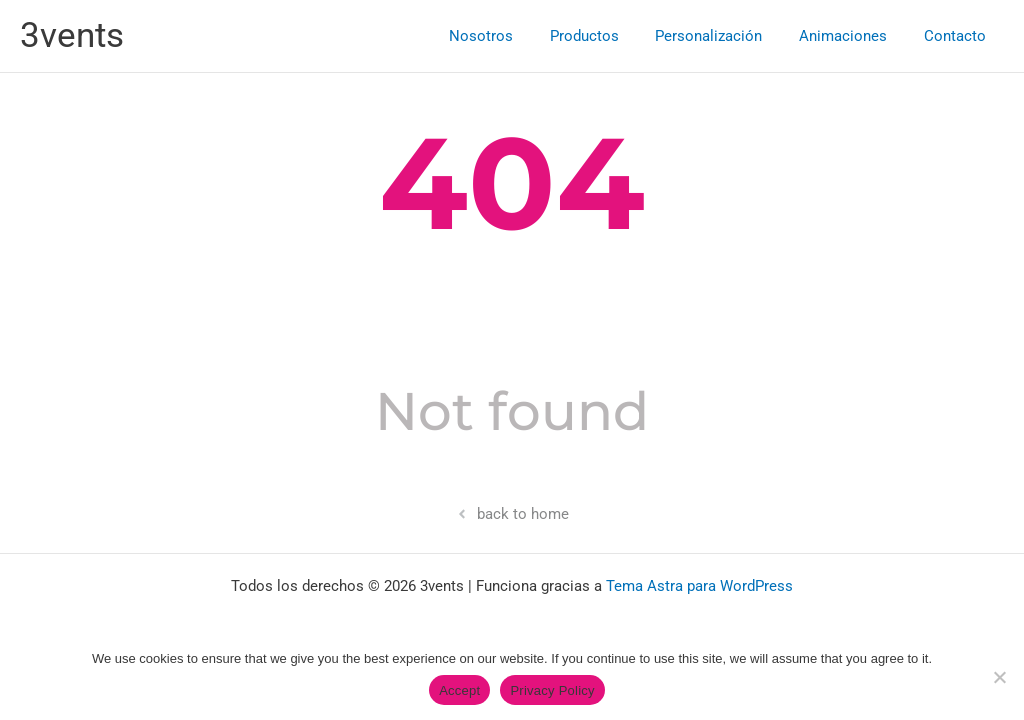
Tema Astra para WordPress (699, 586)
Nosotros (511, 36)
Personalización (725, 36)
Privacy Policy (552, 690)
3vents (72, 35)
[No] (999, 677)
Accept (459, 690)
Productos (607, 36)
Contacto (958, 36)
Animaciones (853, 36)
